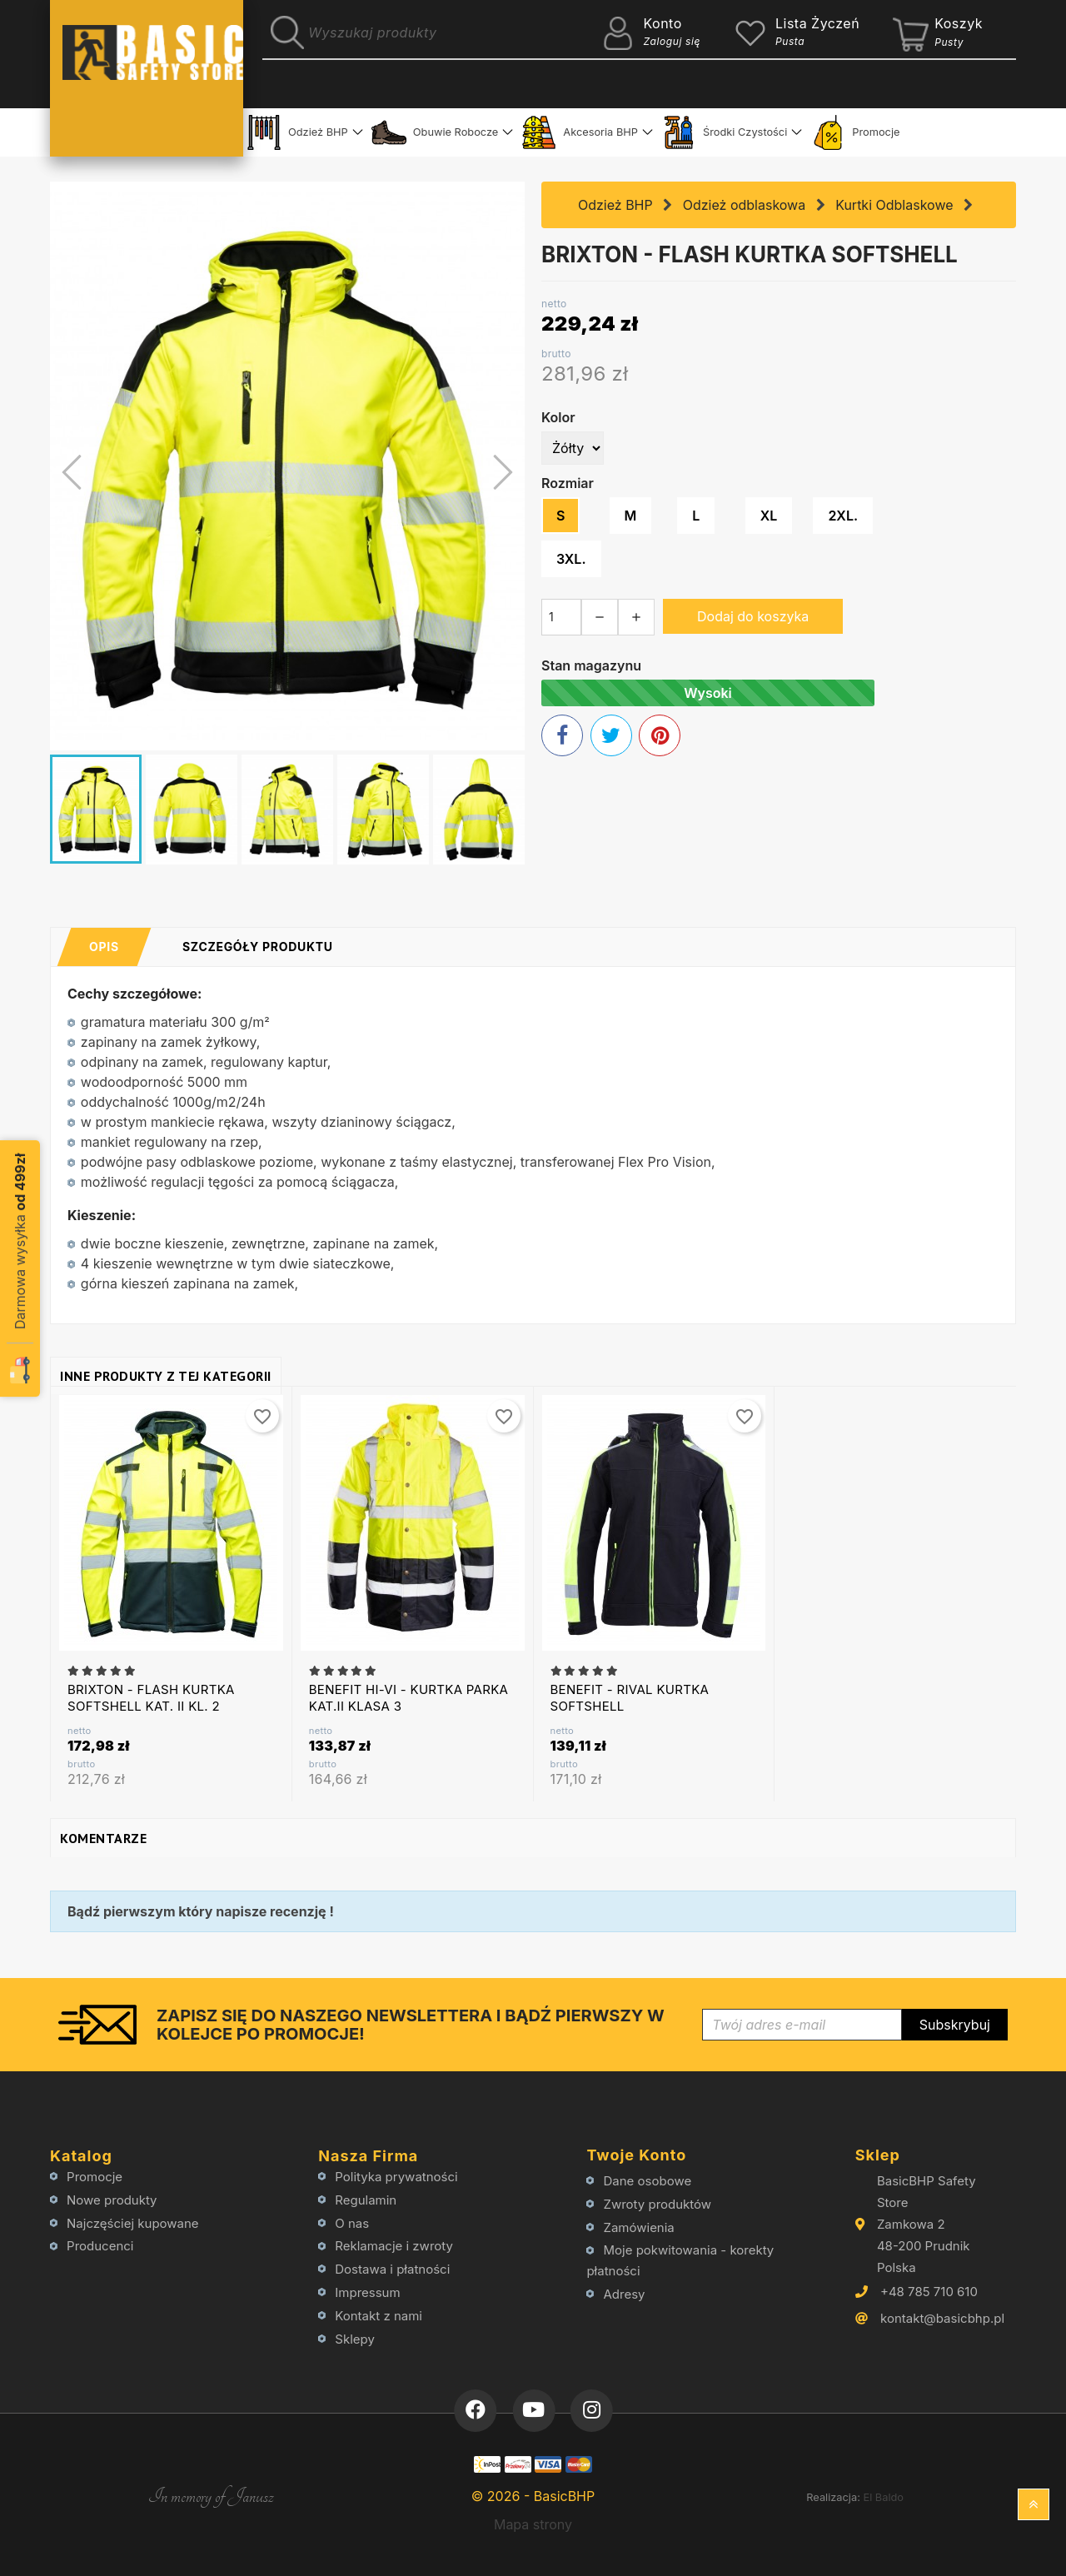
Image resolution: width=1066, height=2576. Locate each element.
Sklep (877, 2155)
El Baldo (883, 2497)
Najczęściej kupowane (133, 2223)
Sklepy (355, 2339)
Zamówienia (639, 2227)
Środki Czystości (724, 132)
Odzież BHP (297, 132)
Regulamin (365, 2200)
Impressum (367, 2292)
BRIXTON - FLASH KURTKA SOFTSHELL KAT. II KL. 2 (151, 1698)
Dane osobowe (648, 2181)
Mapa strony (533, 2524)
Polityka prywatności (396, 2177)
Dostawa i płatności (392, 2269)
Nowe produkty (112, 2200)
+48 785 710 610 (929, 2291)
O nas (352, 2223)
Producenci (100, 2246)
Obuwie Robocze (435, 132)
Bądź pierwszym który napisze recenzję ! (200, 1911)
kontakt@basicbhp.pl (942, 2318)
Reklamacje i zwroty (394, 2246)
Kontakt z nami (378, 2316)
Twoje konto (636, 2155)
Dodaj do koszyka (753, 616)
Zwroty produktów (658, 2204)
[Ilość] (561, 617)
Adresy (624, 2294)
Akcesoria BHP (579, 132)
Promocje (854, 132)
